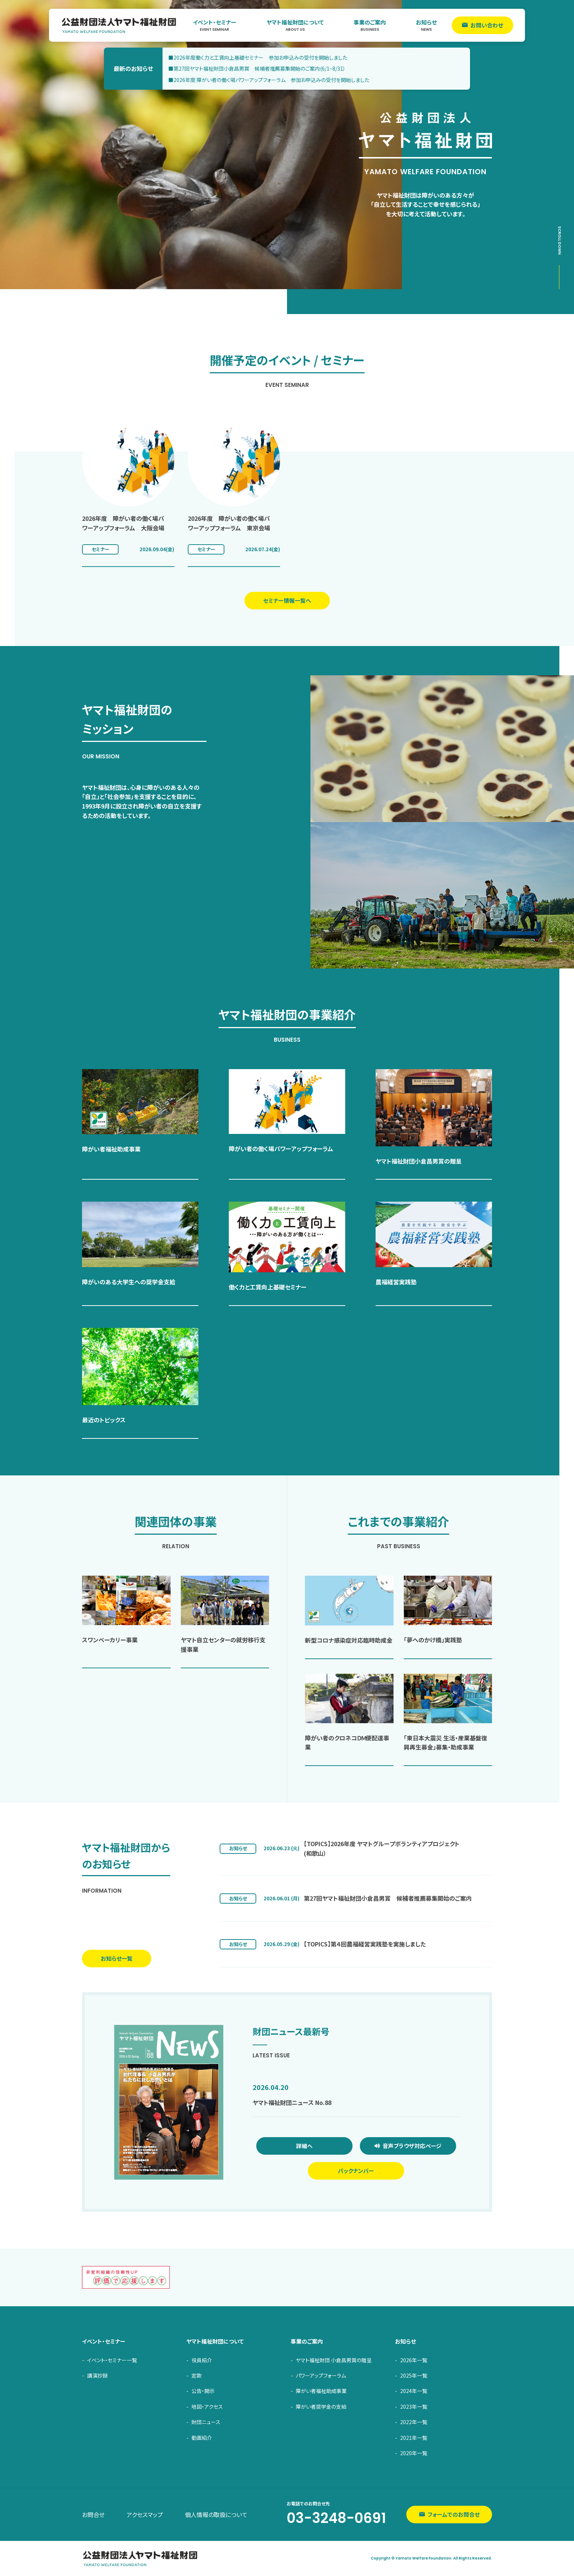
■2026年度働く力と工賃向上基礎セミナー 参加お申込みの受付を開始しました (257, 57)
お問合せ (93, 2514)
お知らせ (426, 25)
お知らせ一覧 (117, 1958)
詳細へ (304, 2146)
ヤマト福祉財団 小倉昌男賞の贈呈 (334, 2360)
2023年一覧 (413, 2406)
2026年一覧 (413, 2360)
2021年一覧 (413, 2437)
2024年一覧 (413, 2390)
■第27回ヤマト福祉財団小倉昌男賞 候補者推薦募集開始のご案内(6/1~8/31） (257, 68)
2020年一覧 (413, 2453)
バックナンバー (356, 2170)
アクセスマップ (145, 2514)
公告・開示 (203, 2390)
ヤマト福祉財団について (295, 25)
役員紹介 (201, 2360)
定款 (196, 2375)
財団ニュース (205, 2422)
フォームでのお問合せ (454, 2514)
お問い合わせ (486, 25)
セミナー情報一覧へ (287, 600)
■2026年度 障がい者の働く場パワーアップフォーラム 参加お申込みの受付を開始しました (268, 79)
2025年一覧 (413, 2375)
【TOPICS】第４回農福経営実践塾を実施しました (365, 1944)
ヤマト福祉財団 (119, 25)
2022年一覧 (413, 2422)
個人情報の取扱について (216, 2514)
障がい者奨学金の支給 (321, 2406)
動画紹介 (201, 2437)
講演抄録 (97, 2375)
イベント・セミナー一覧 (112, 2360)
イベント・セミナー (214, 25)
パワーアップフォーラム (321, 2375)
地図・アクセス (207, 2406)
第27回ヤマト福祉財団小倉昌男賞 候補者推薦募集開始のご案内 (388, 1898)
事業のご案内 (370, 25)
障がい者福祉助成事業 (321, 2390)
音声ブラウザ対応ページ (412, 2146)
